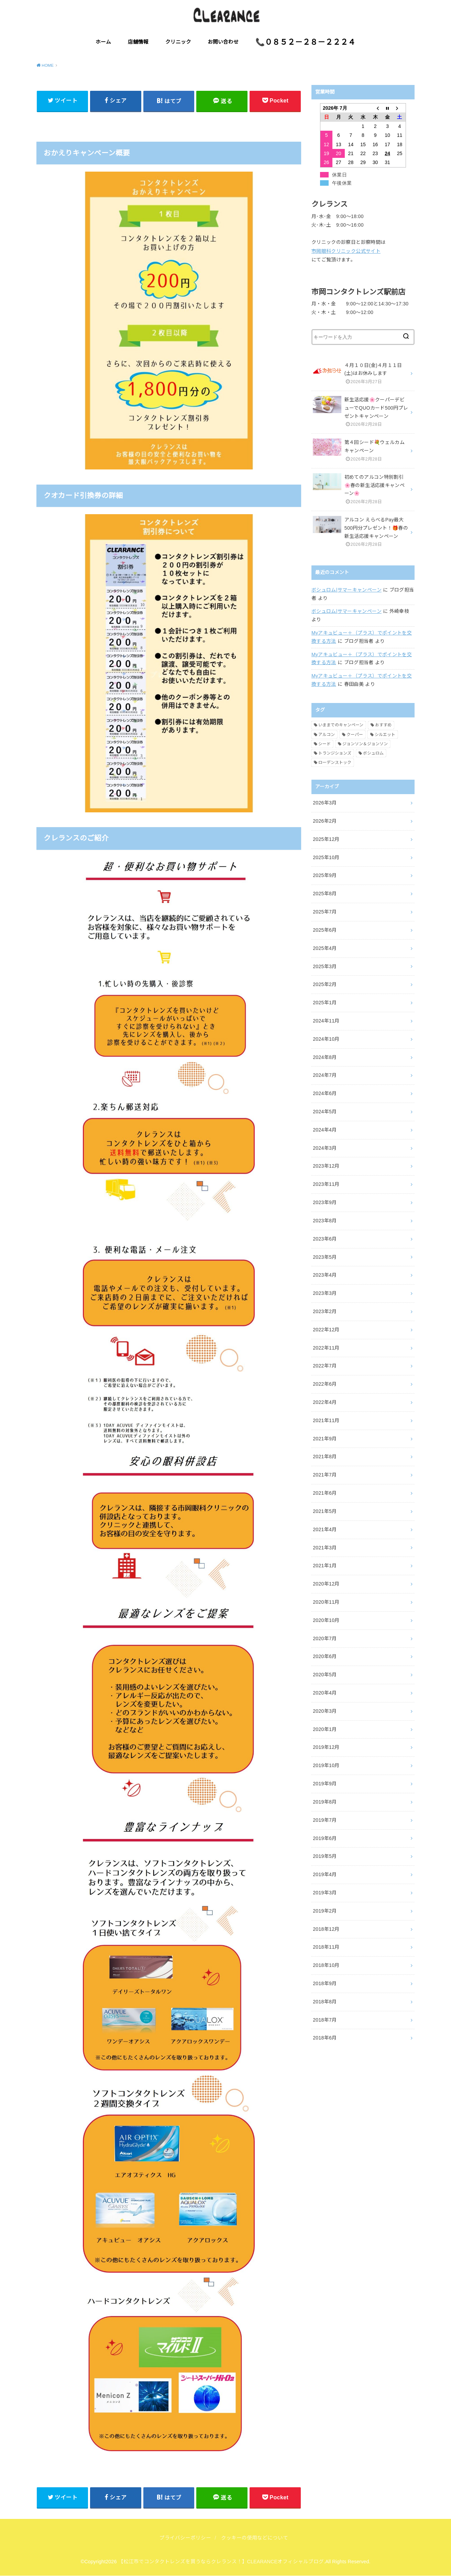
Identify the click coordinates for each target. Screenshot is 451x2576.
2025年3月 (325, 966)
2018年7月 (325, 2020)
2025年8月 (325, 893)
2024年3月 (325, 1148)
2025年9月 (325, 875)
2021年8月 (325, 1456)
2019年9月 (325, 1783)
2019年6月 (325, 1838)
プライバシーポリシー (185, 2538)
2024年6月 (325, 1093)
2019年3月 (325, 1892)
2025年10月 (326, 857)
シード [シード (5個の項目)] (324, 744)
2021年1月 (325, 1565)
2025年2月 (325, 984)
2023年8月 (325, 1220)
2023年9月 (325, 1202)
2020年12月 (326, 1584)
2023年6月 (325, 1239)
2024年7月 (325, 1075)
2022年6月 (325, 1384)
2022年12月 (326, 1329)
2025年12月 (326, 839)
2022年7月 (325, 1365)
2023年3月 (325, 1293)
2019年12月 (326, 1747)
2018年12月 (326, 1929)
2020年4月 (325, 1693)
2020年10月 (326, 1620)
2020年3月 (325, 1711)
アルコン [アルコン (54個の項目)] (326, 734)
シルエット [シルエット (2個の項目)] (385, 734)
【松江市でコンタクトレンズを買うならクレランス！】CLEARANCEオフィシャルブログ (221, 2561)
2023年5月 (325, 1257)
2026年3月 (325, 802)
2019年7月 (325, 1820)
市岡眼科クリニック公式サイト (346, 251)
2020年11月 (326, 1602)
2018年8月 (325, 2001)
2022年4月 (325, 1402)
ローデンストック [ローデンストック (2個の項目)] (334, 762)
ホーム (103, 42)
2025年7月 (325, 911)
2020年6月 (325, 1656)
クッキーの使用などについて (254, 2538)
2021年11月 (326, 1420)
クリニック (178, 42)
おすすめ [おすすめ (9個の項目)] (383, 725)
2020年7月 (325, 1638)
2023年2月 (325, 1311)
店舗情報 (138, 42)
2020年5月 (325, 1674)
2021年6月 (325, 1493)
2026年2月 (325, 821)
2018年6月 (325, 2038)
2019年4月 (325, 1874)
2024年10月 (326, 1039)
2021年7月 (325, 1475)
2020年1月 (325, 1729)
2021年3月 (325, 1547)
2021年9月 (325, 1438)
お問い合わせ (223, 42)
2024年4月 (325, 1130)
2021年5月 (325, 1511)
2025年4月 (325, 948)
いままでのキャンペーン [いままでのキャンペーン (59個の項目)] (340, 725)
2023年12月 (326, 1166)
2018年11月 (326, 1947)
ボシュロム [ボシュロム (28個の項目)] (373, 753)
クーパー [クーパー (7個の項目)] (354, 734)
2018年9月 (325, 1983)
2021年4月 (325, 1529)
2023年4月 (325, 1275)
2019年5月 (325, 1856)
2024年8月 (325, 1057)
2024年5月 (325, 1111)
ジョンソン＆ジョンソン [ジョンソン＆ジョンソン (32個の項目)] (365, 744)
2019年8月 (325, 1802)
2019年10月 (326, 1765)
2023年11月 (326, 1184)
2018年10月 (326, 1965)
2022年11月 (326, 1348)
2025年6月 (325, 930)
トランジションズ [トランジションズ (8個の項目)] (334, 753)
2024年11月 (326, 1021)
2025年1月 (325, 1002)
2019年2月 (325, 1911)
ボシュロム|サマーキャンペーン (346, 590)
